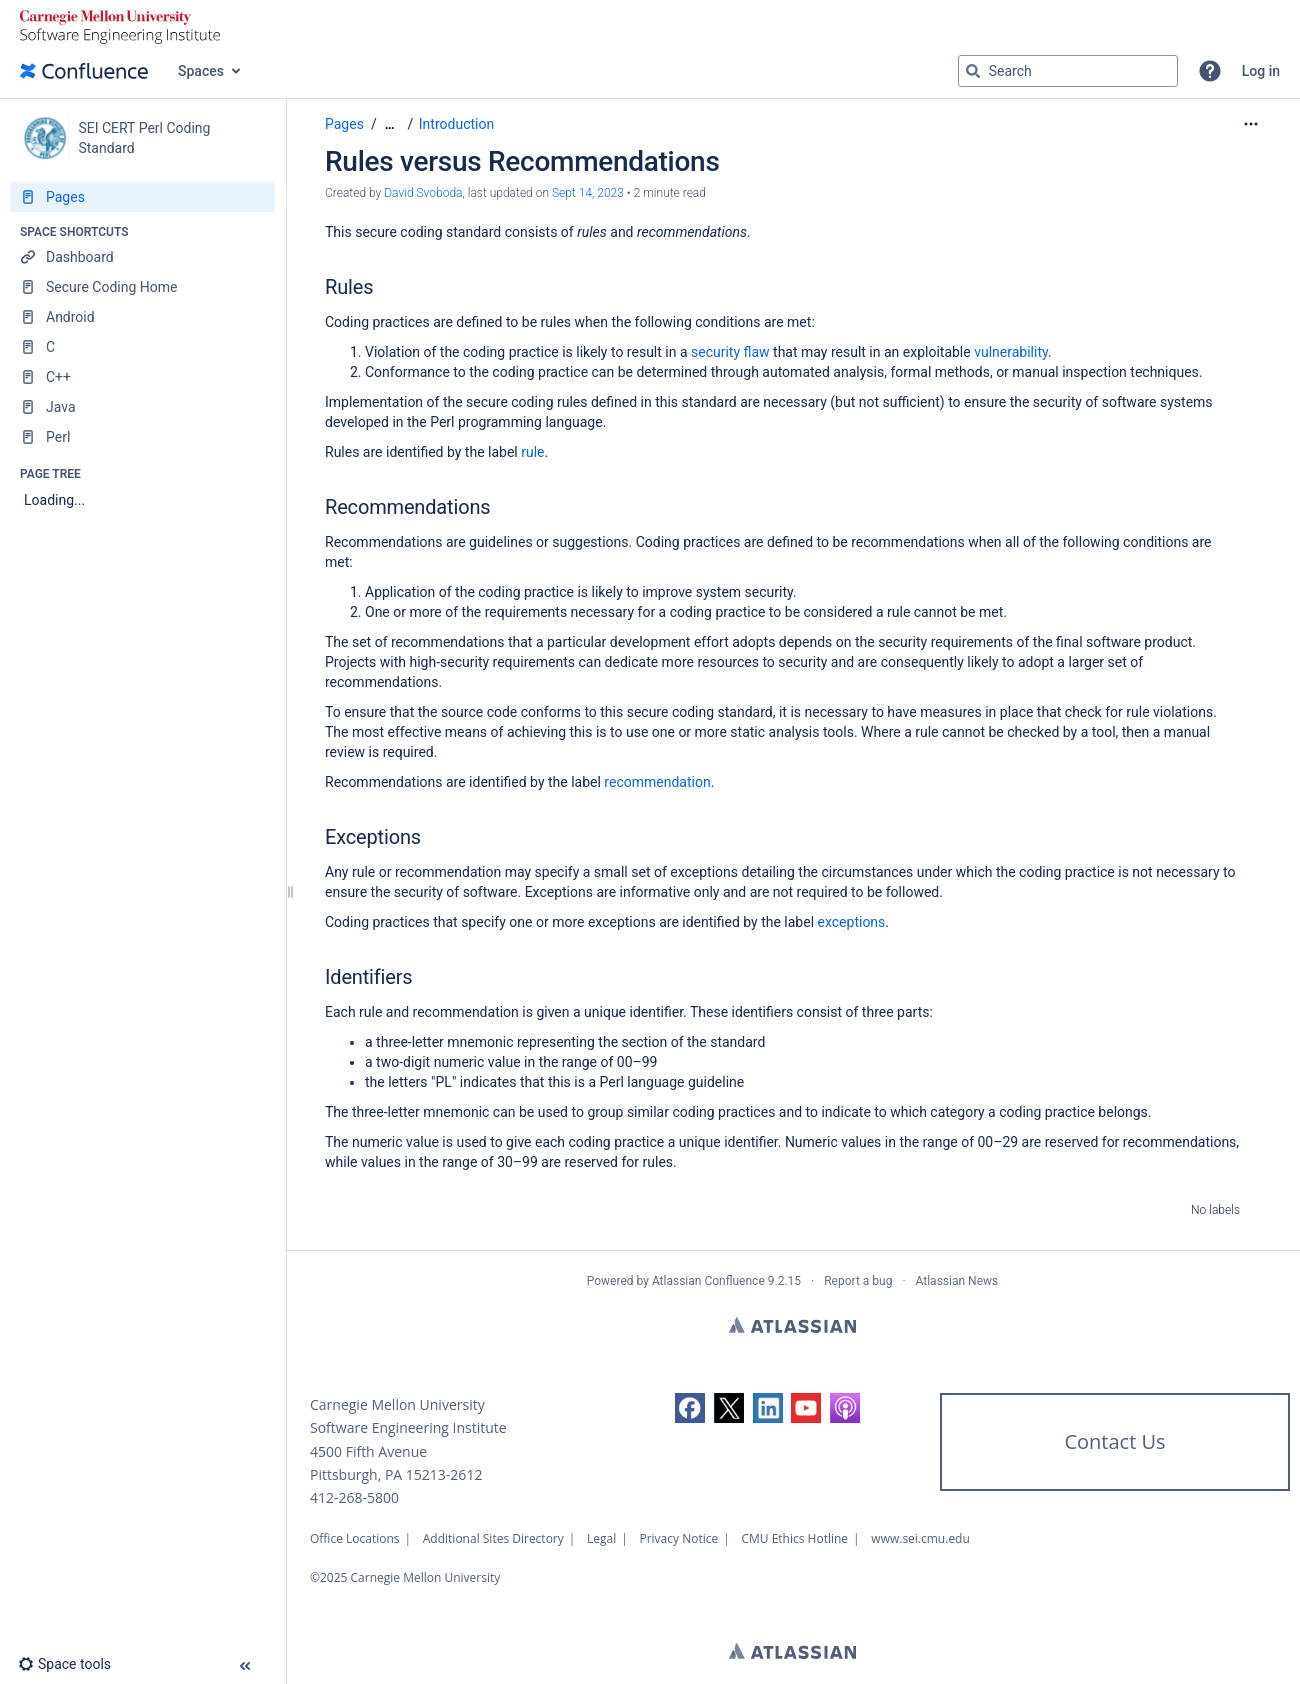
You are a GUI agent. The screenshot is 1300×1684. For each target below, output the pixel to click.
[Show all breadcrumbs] (390, 124)
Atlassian (792, 1325)
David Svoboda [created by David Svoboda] (423, 193)
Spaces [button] (201, 71)
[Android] (142, 317)
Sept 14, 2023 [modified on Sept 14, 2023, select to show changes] (588, 193)
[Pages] (142, 197)
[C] (142, 347)
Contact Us (1114, 1441)
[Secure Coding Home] (142, 287)
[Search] (973, 71)
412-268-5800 (354, 1497)
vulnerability (1011, 352)
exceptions (852, 922)
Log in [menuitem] (1261, 71)
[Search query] (1068, 71)
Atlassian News (957, 1281)
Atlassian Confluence (708, 1281)
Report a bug (858, 1281)
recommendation (657, 782)
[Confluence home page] (84, 71)
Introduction (456, 124)
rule (532, 452)
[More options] (1251, 124)
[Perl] (142, 437)
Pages (344, 124)
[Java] (142, 407)
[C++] (142, 377)
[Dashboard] (142, 257)
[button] (1210, 71)
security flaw (730, 352)
